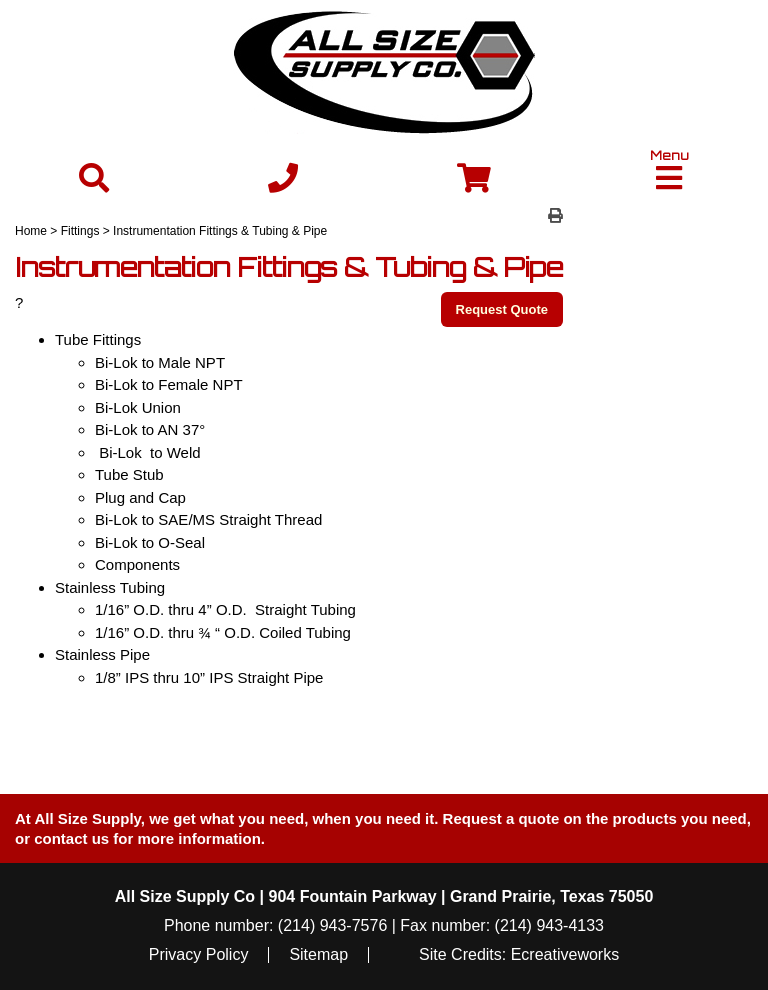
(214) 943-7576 (332, 925)
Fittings (80, 231)
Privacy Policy (199, 955)
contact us (71, 838)
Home (31, 231)
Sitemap (318, 955)
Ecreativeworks (565, 955)
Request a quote (503, 818)
